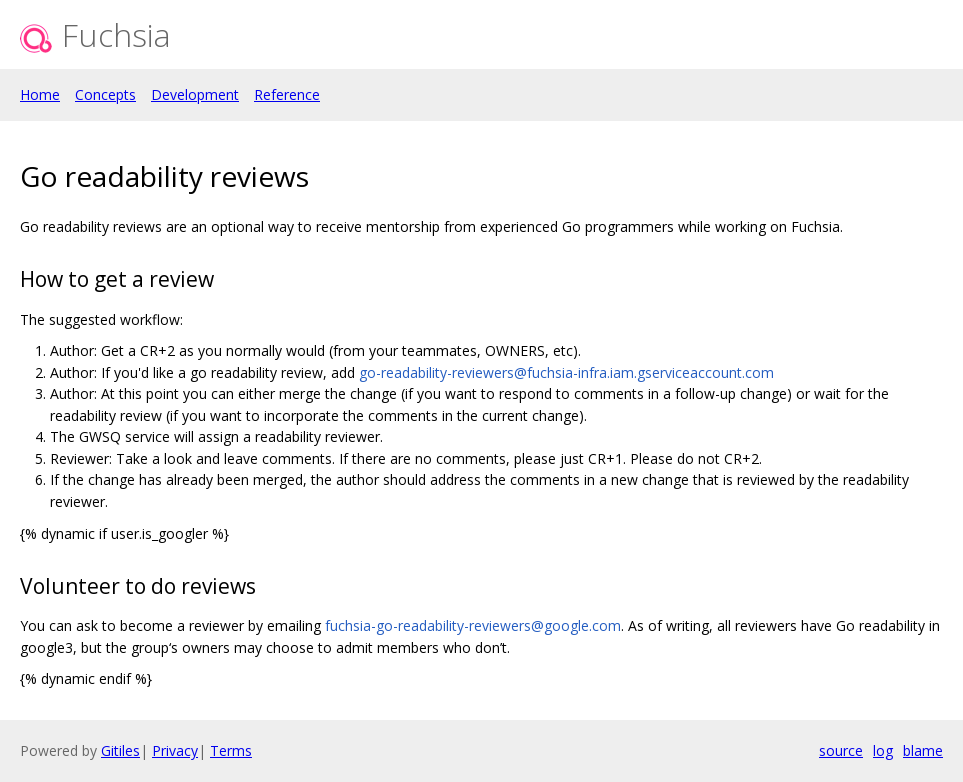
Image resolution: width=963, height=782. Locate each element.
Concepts (105, 94)
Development (195, 94)
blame (923, 750)
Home (40, 94)
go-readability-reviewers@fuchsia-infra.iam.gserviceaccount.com (566, 372)
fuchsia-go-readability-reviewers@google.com (473, 625)
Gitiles (120, 750)
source (841, 750)
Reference (287, 94)
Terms (231, 750)
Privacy (175, 750)
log (883, 750)
